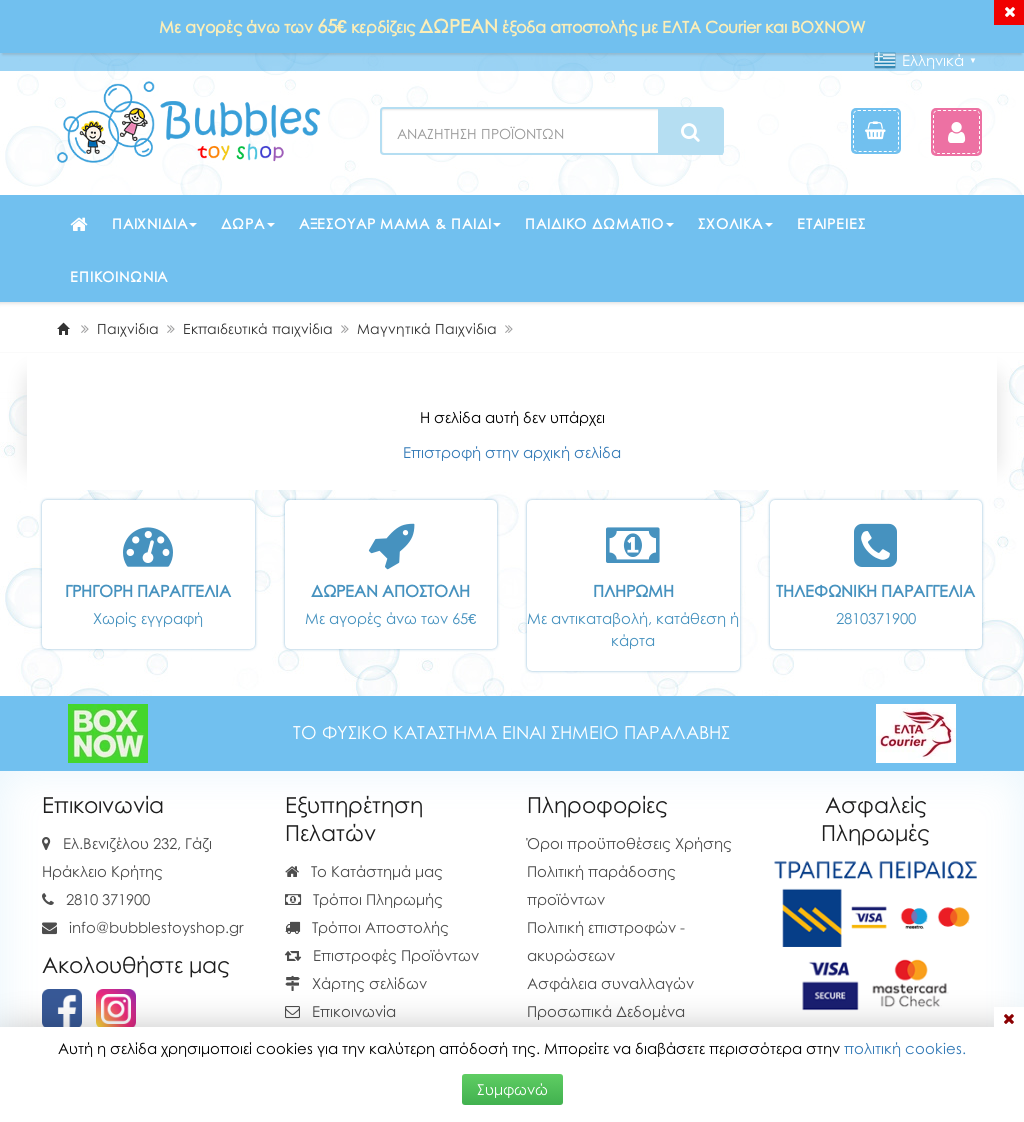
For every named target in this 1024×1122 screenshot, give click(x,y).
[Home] (63, 328)
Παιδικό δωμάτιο (599, 223)
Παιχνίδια (155, 223)
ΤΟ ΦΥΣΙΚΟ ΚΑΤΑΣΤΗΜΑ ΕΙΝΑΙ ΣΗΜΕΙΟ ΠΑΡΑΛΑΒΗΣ (511, 732)
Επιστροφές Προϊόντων (382, 955)
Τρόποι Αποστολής (367, 927)
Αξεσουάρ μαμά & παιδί (400, 223)
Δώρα (247, 223)
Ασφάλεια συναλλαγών (610, 983)
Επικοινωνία (119, 276)
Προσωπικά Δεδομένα (606, 1011)
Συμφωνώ (512, 1089)
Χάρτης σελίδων (356, 983)
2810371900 (876, 618)
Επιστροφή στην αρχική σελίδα (512, 452)
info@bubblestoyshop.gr (156, 927)
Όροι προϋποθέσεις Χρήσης (629, 843)
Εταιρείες (831, 223)
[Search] (690, 132)
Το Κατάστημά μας (364, 871)
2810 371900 (108, 899)
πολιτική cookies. (905, 1048)
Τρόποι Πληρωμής (364, 899)
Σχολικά (735, 223)
